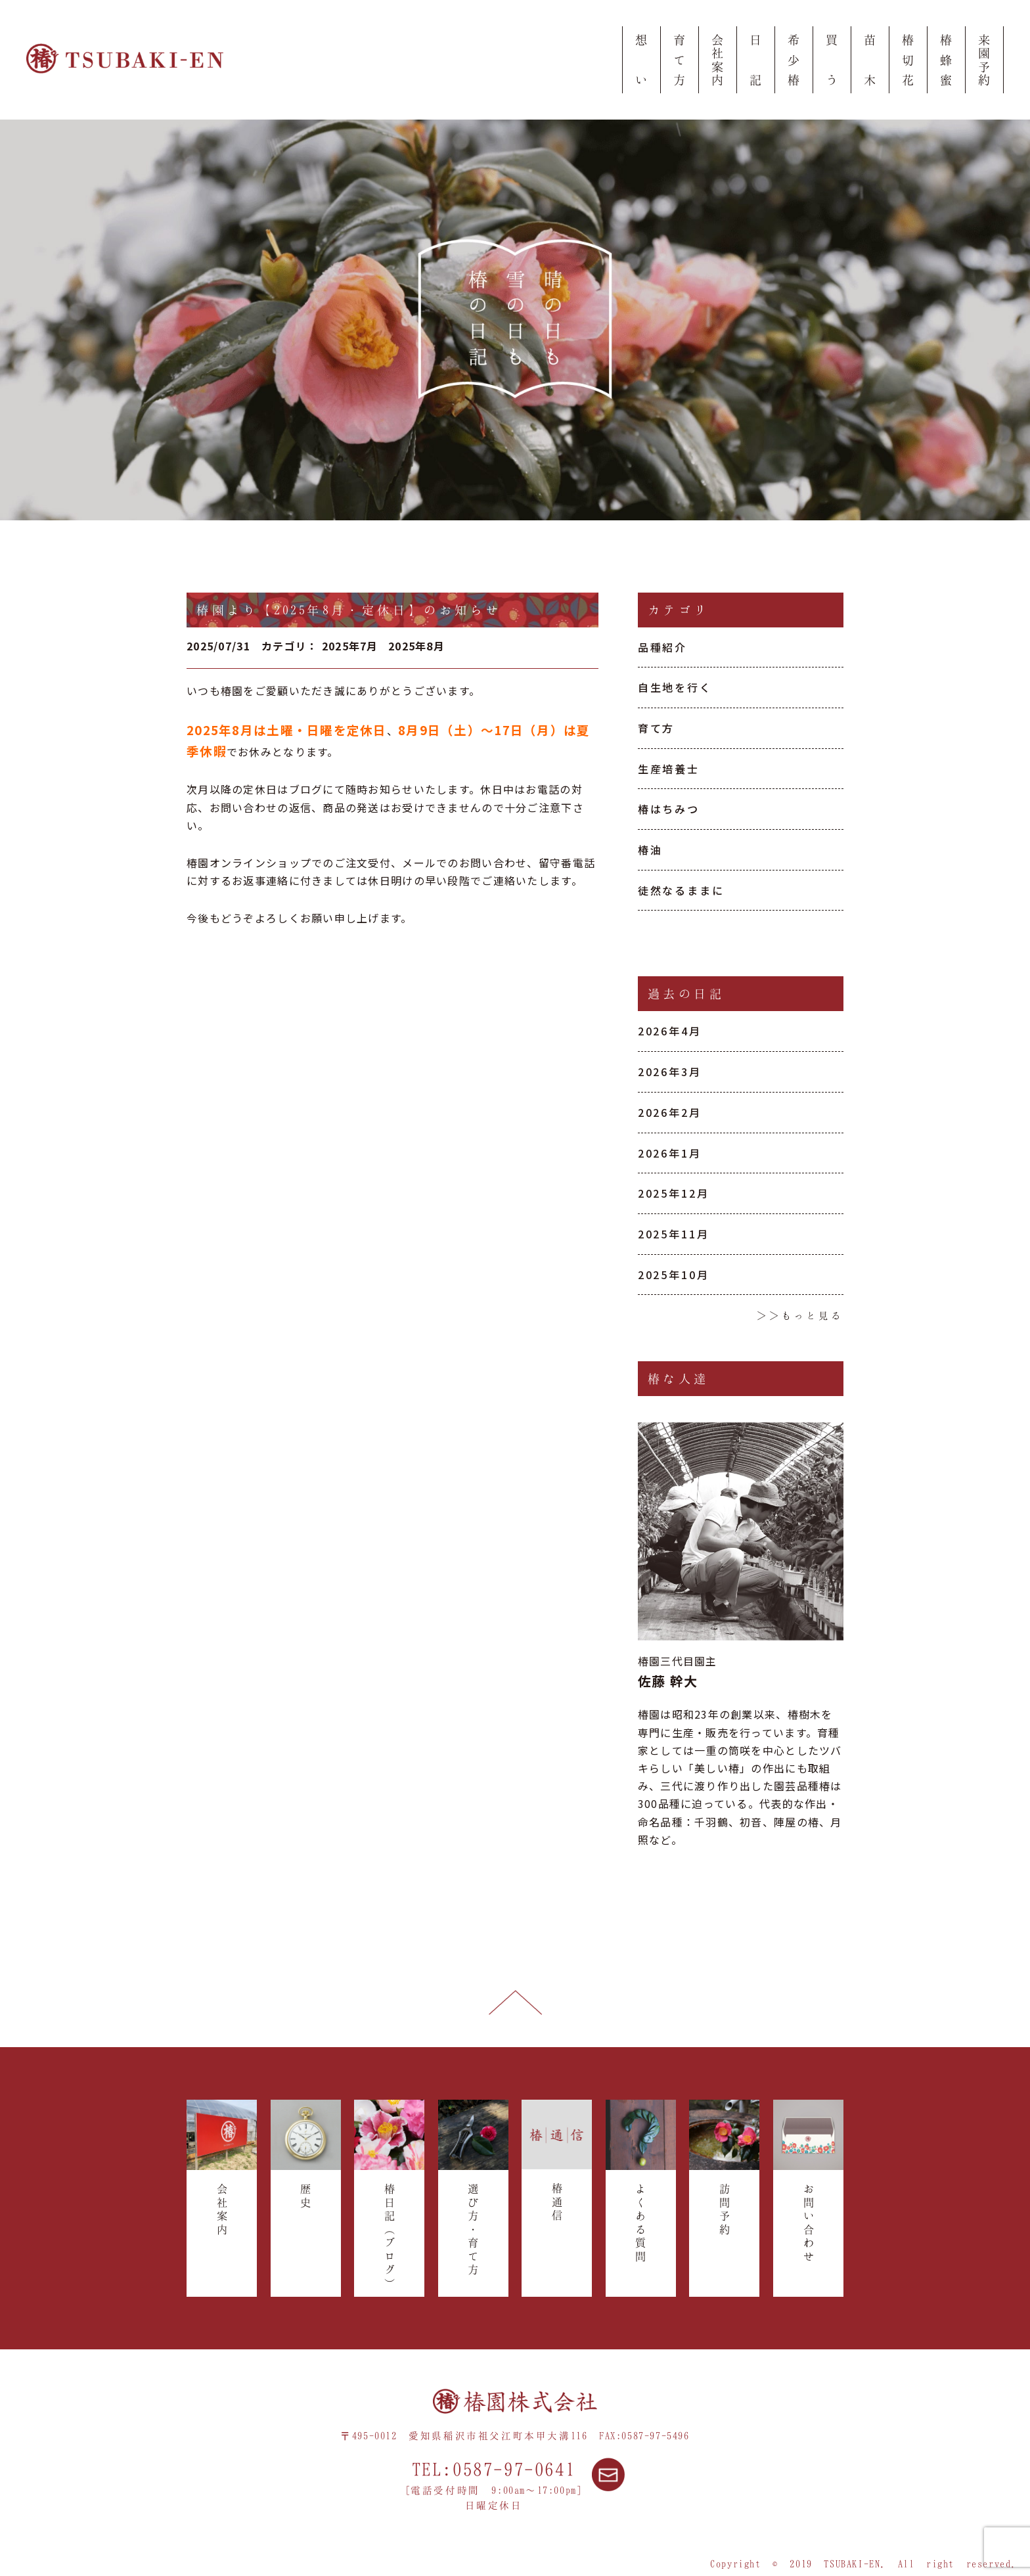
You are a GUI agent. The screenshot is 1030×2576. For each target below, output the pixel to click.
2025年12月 (673, 1193)
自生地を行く (675, 687)
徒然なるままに (681, 890)
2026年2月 (670, 1112)
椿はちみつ (669, 809)
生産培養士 (669, 769)
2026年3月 (670, 1071)
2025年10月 (673, 1274)
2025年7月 (350, 646)
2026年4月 (670, 1031)
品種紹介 (663, 647)
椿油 (650, 849)
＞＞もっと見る (800, 1315)
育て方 (656, 728)
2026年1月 (670, 1153)
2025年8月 (416, 646)
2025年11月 (673, 1234)
